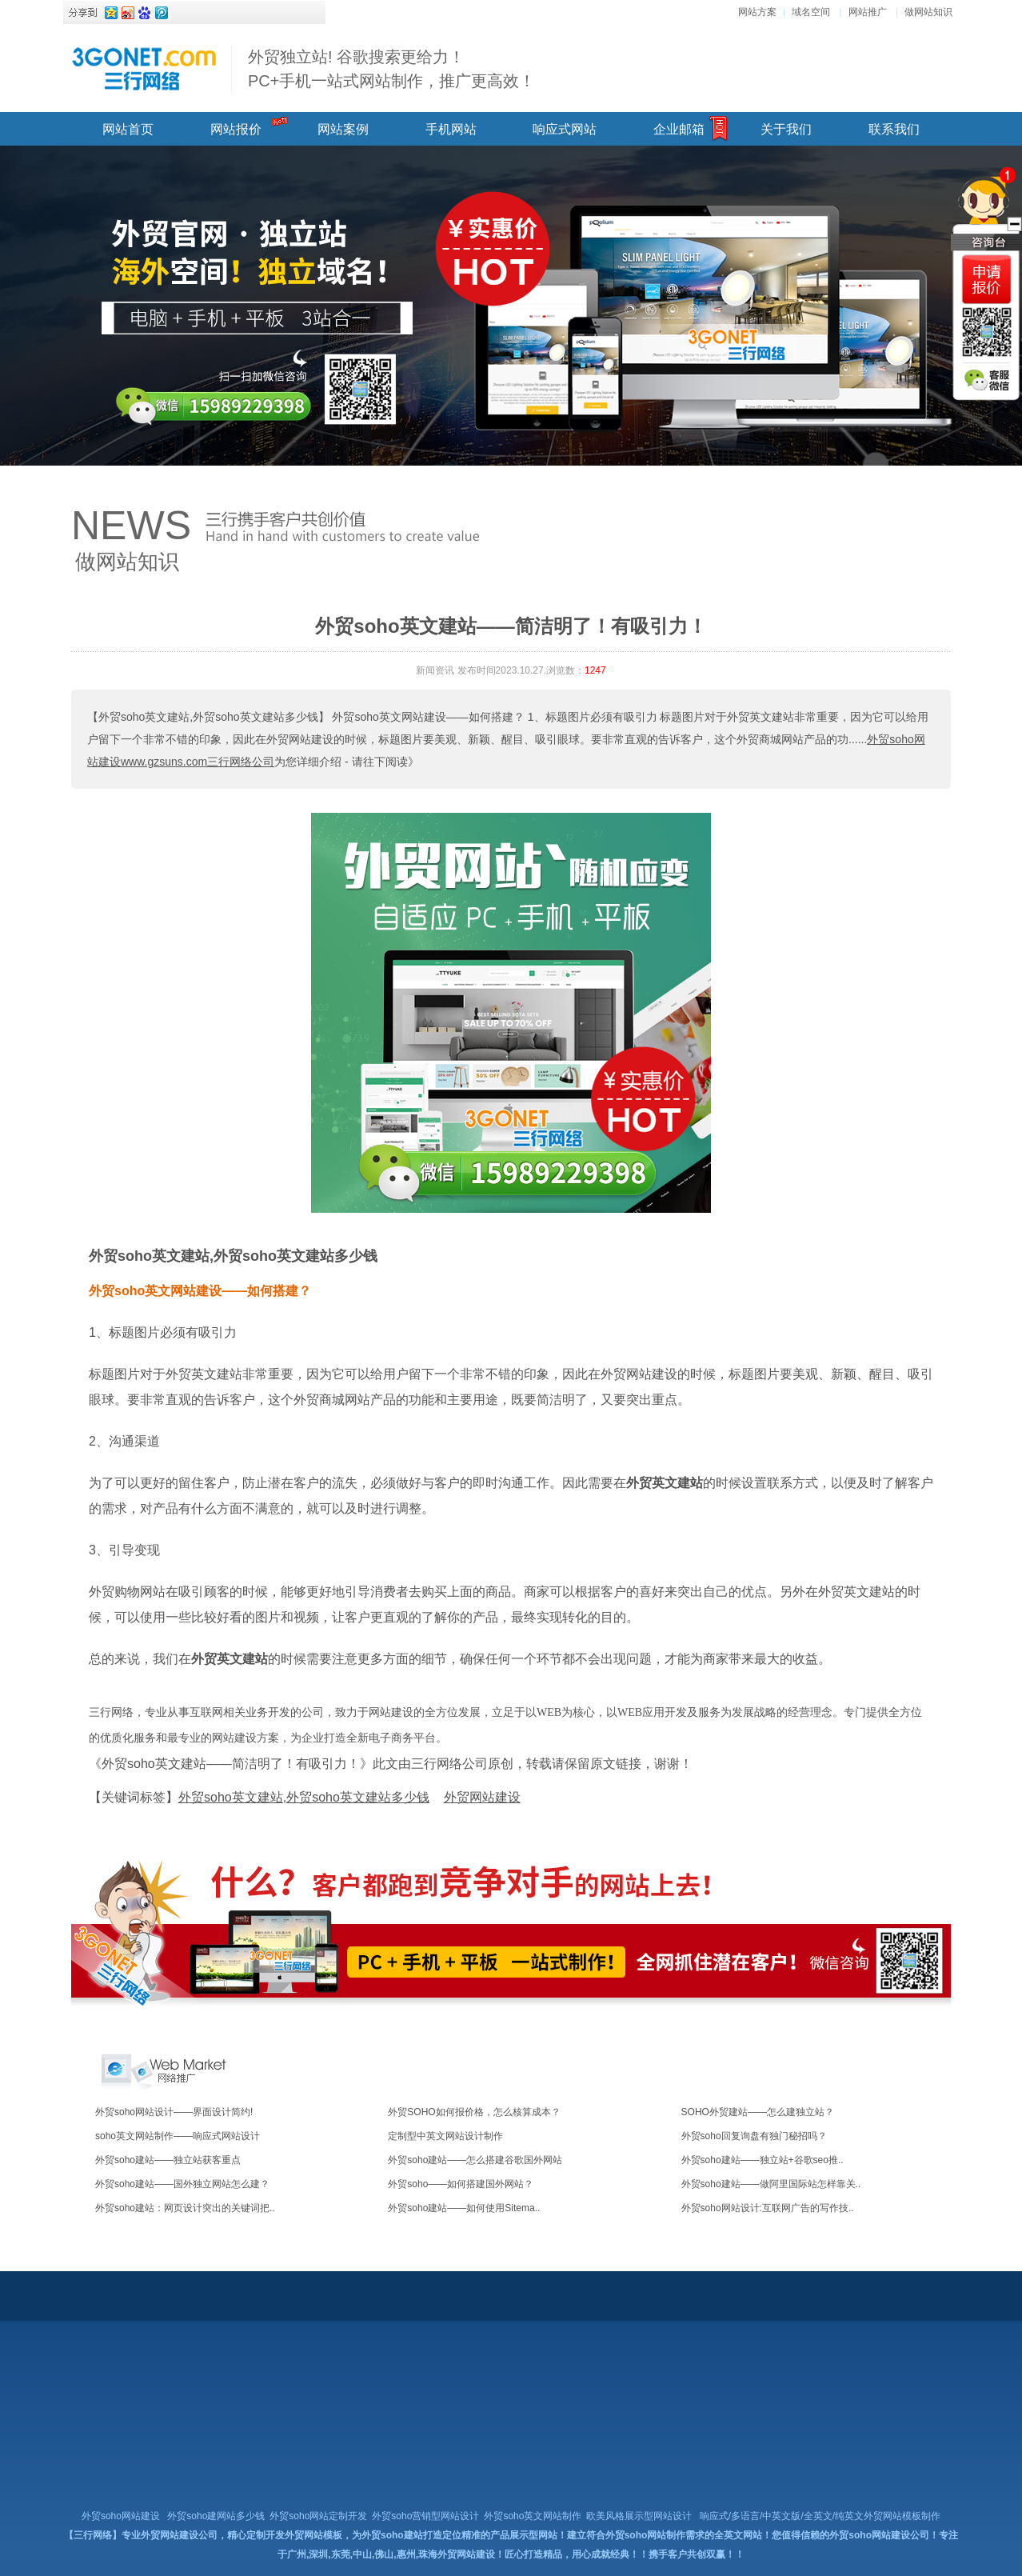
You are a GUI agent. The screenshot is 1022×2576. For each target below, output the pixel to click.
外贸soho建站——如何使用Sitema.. (464, 2208)
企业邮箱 (679, 129)
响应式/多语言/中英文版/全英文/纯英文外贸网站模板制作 (820, 2516)
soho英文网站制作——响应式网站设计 (177, 2136)
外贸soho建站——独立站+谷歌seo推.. (762, 2160)
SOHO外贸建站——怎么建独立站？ (757, 2112)
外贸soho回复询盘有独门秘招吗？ (754, 2136)
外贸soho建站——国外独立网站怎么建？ (182, 2184)
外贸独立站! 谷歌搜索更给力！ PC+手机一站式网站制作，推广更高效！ (391, 69)
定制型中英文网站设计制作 (445, 2136)
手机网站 (451, 129)
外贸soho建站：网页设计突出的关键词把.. (185, 2208)
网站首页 (128, 129)
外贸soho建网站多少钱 (216, 2516)
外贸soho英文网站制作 (532, 2516)
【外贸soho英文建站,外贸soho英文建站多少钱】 (208, 716)
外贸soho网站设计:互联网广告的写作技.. (767, 2208)
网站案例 (343, 129)
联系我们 (894, 129)
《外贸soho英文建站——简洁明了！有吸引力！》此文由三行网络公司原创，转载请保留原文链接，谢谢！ (391, 1763)
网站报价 (235, 129)
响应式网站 (565, 129)
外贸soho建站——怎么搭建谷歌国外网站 (475, 2160)
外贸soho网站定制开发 (318, 2516)
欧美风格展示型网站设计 (639, 2516)
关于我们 (786, 129)
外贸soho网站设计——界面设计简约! (174, 2112)
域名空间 (811, 12)
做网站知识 (928, 12)
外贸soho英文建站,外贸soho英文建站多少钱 (233, 1256)
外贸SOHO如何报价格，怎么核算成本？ (474, 2112)
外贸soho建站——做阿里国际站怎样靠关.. (771, 2184)
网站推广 (867, 12)
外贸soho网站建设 (121, 2516)
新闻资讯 (435, 670)
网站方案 (757, 12)
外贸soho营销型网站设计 (425, 2516)
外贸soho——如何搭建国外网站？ (460, 2184)
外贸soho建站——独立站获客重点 (168, 2160)
